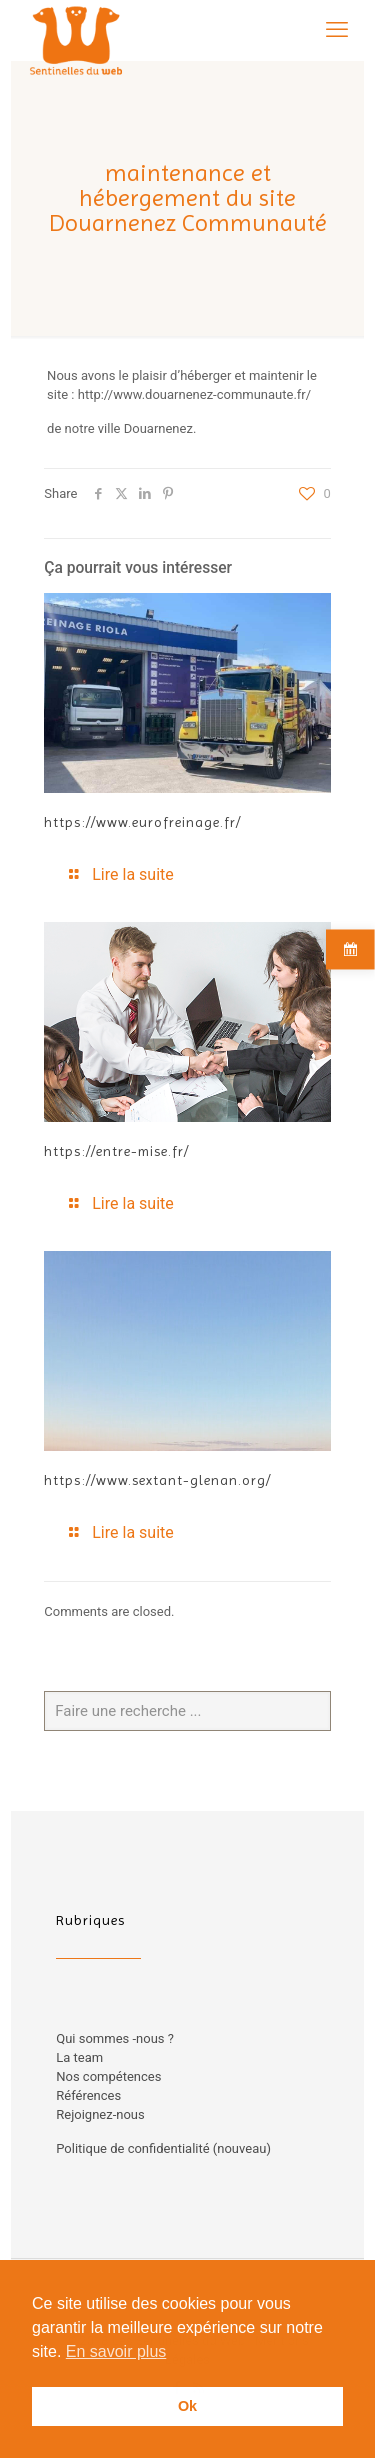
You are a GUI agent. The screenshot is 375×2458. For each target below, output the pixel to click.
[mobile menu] (337, 30)
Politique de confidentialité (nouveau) (163, 2148)
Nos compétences (108, 2076)
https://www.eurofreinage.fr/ (142, 822)
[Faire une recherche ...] (187, 1711)
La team (79, 2057)
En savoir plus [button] (116, 2351)
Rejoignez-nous (100, 2114)
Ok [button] (187, 2406)
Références (88, 2095)
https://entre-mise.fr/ (116, 1151)
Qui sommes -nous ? (115, 2038)
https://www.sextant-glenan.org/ (157, 1480)
